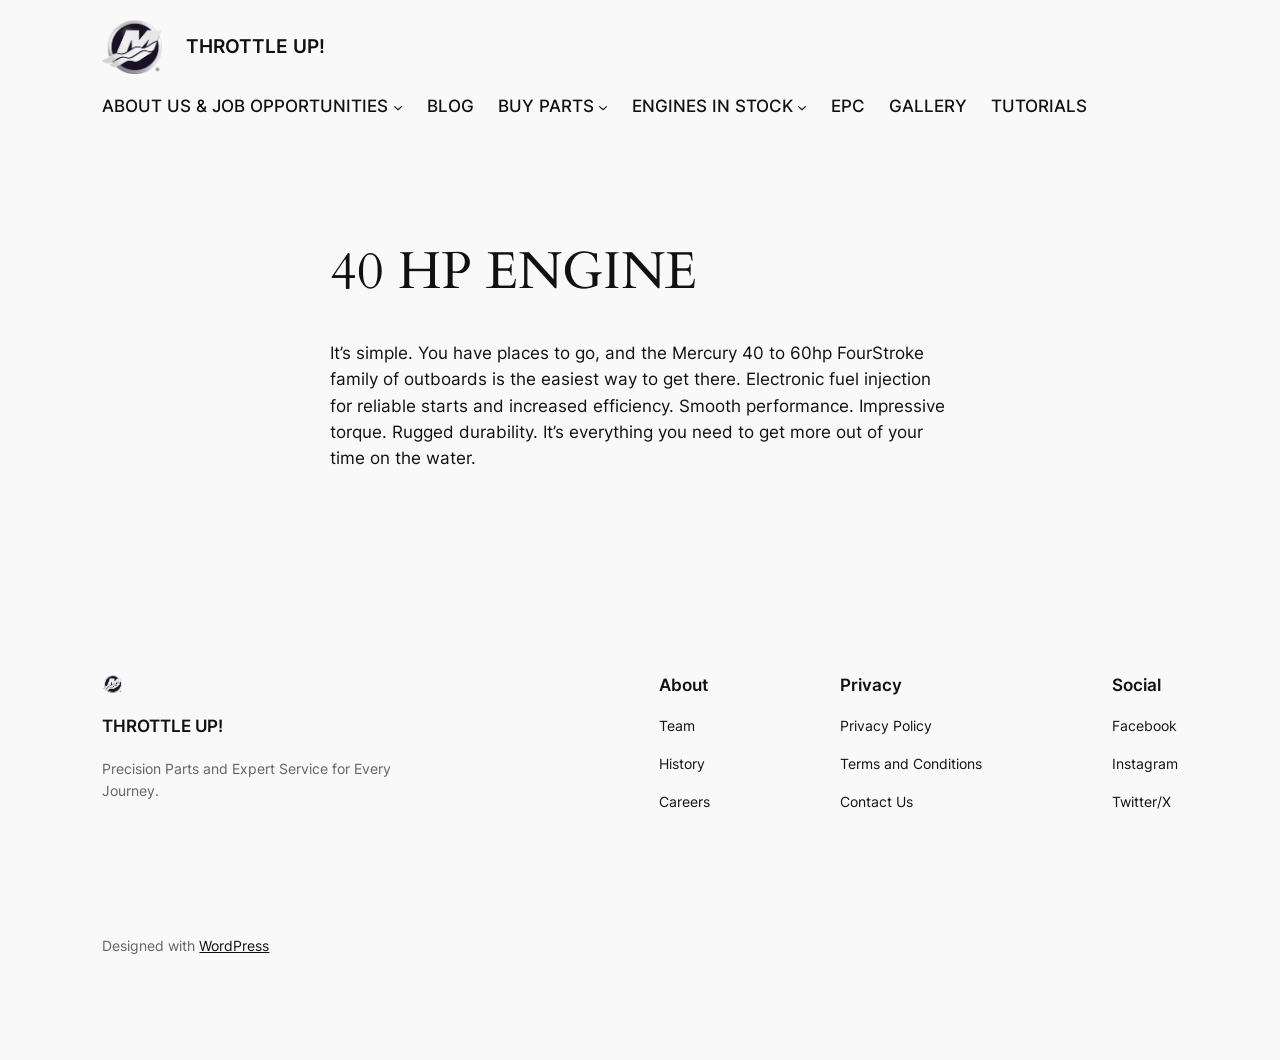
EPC (848, 106)
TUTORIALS (1039, 106)
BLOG (450, 106)
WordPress (234, 945)
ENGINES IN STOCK (712, 106)
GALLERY (928, 106)
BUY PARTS (546, 106)
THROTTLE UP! (255, 46)
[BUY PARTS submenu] (603, 106)
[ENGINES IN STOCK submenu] (802, 106)
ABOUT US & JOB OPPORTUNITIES (245, 106)
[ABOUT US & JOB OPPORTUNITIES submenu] (398, 106)
